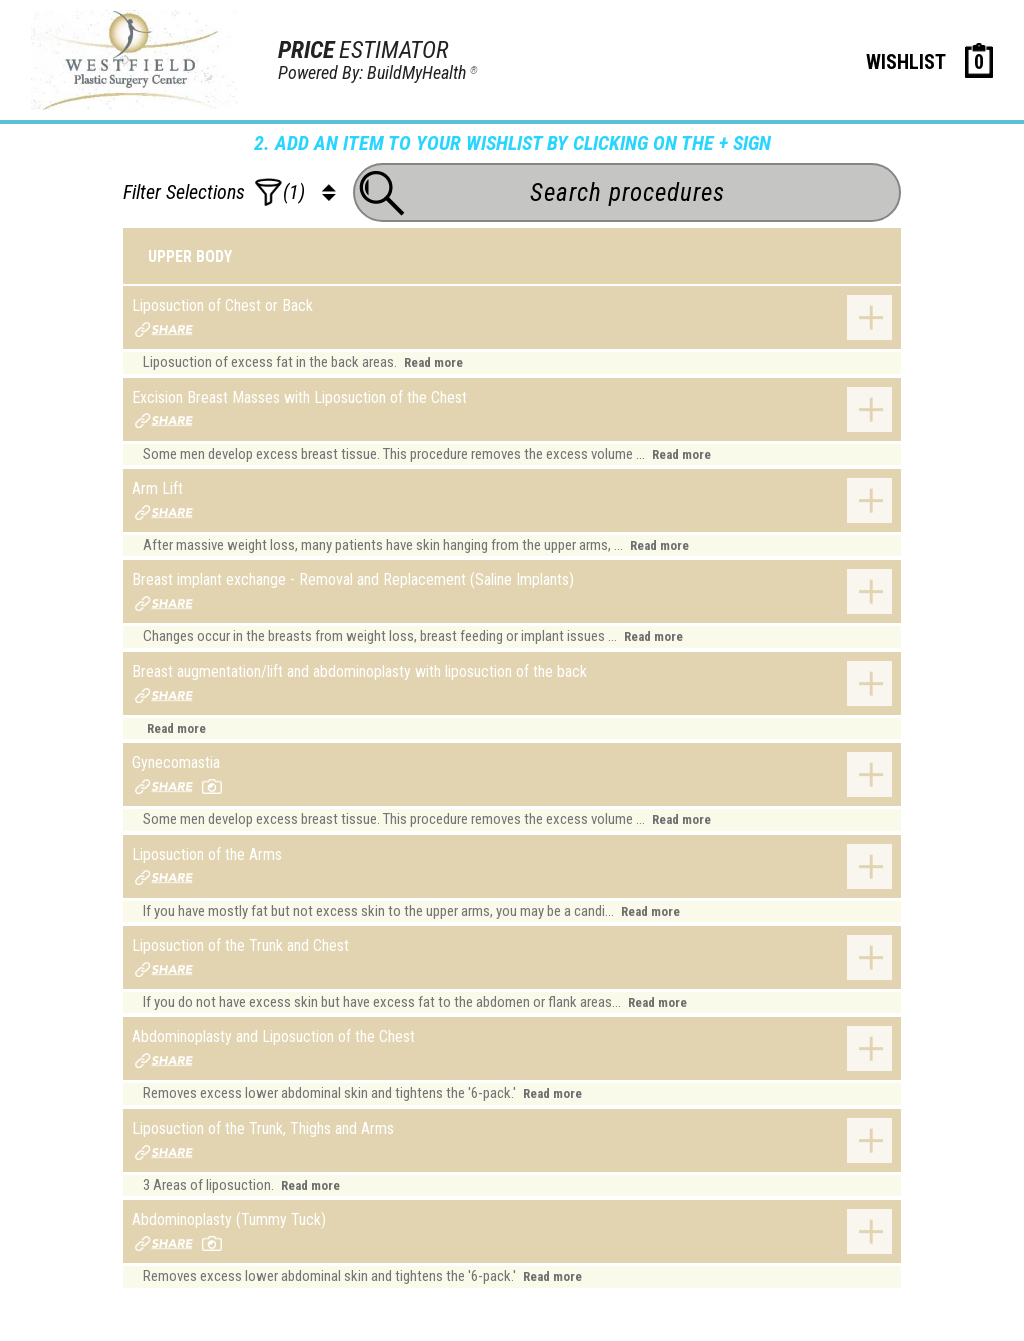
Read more (433, 362)
